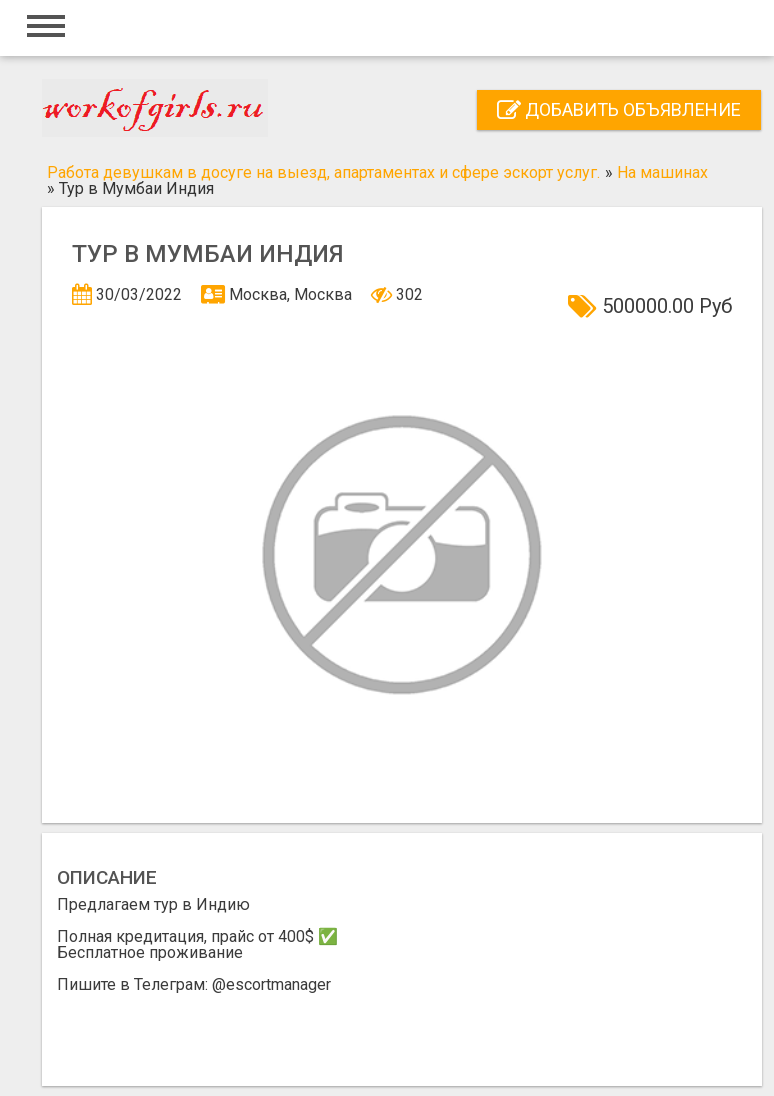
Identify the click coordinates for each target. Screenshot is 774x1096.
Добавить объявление (619, 109)
